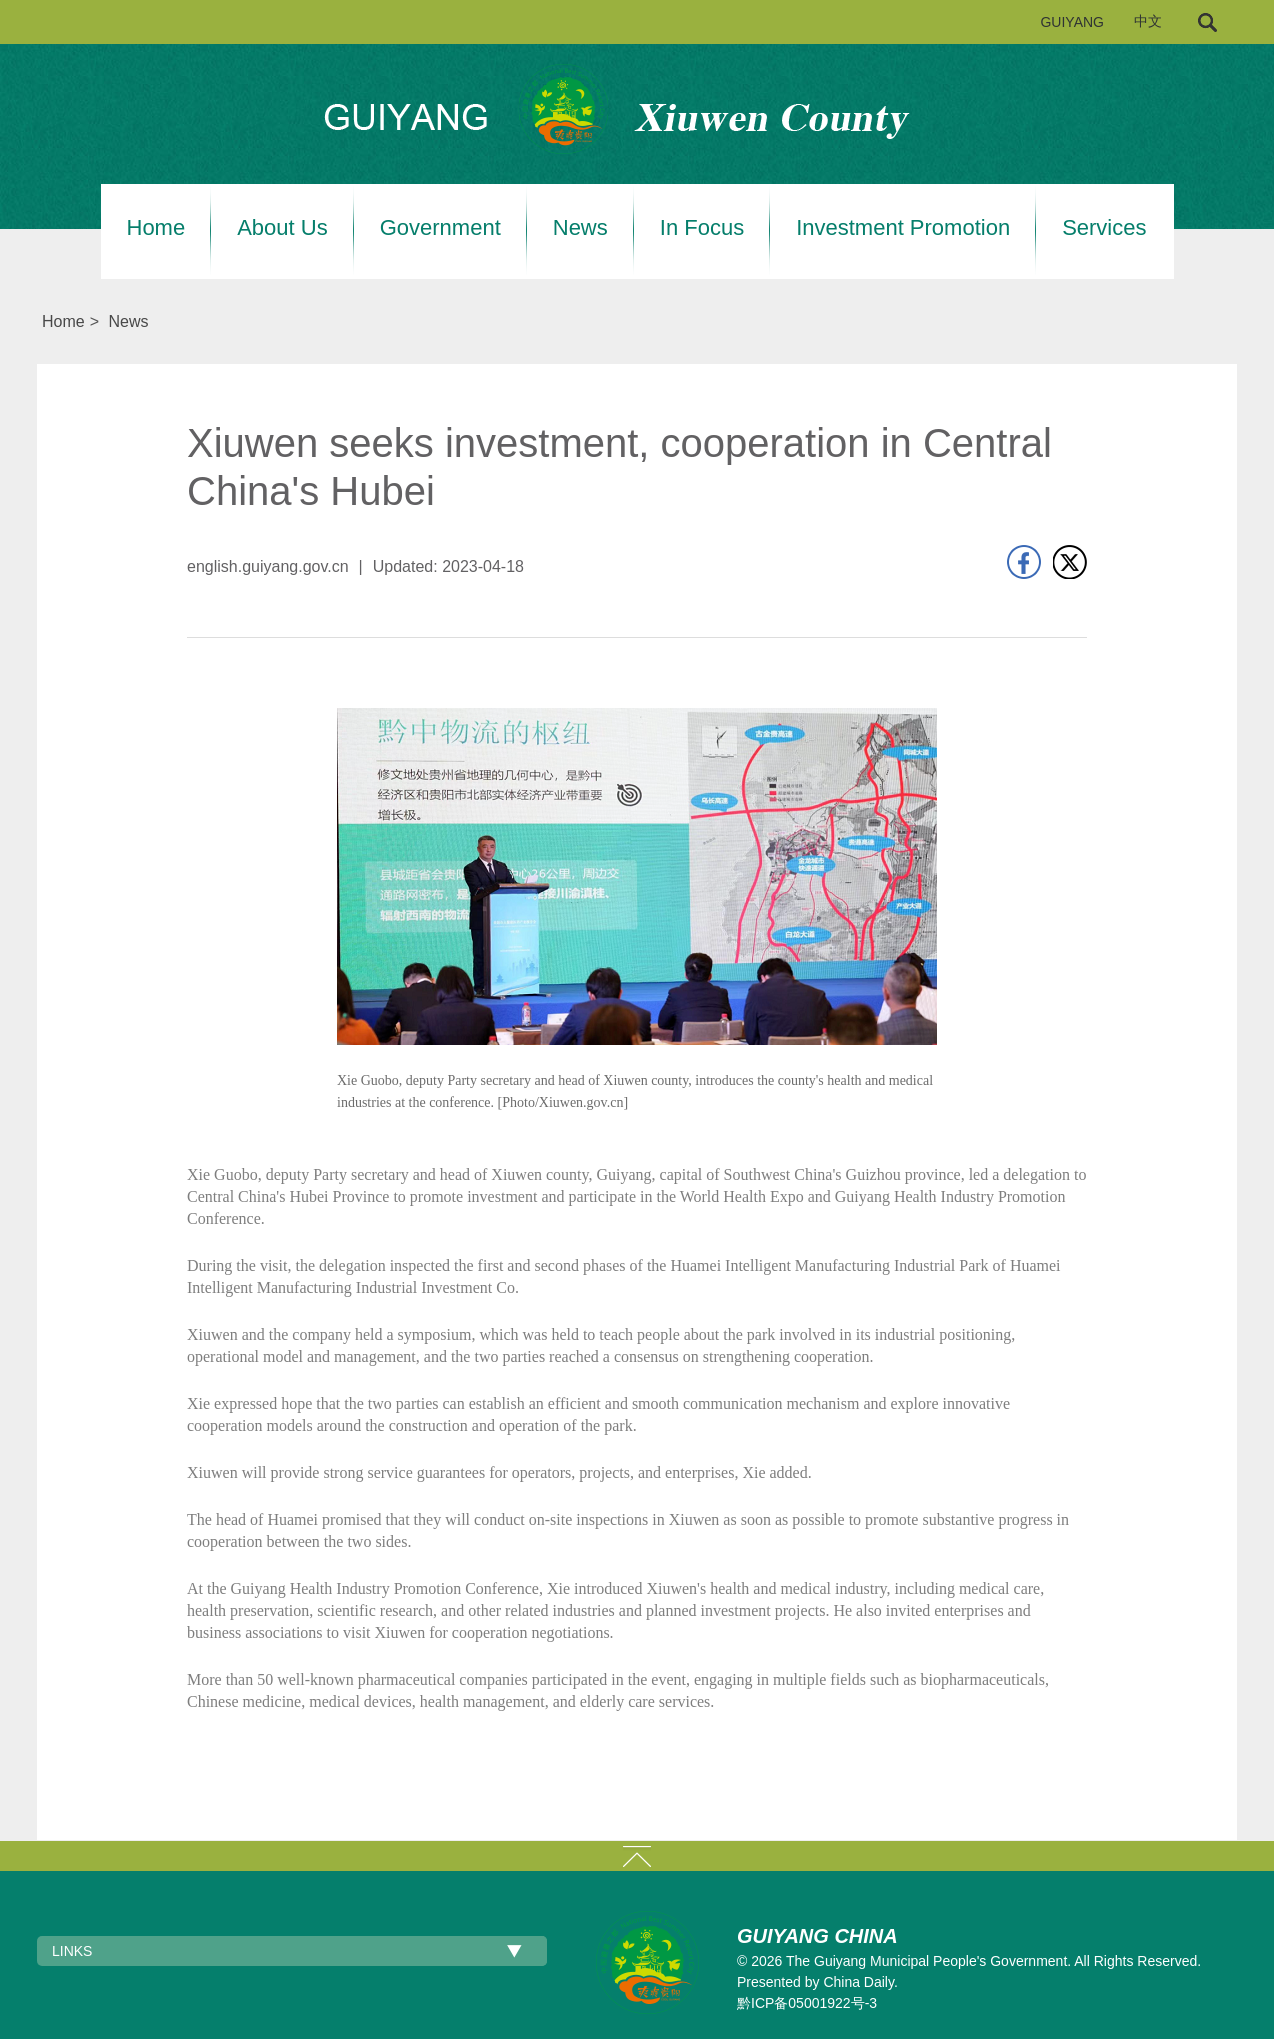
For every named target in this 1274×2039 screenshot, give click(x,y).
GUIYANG (1072, 22)
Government (440, 228)
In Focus (702, 228)
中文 (1148, 21)
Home (156, 228)
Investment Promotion (903, 228)
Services (1104, 228)
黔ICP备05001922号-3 (807, 2003)
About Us (282, 228)
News (580, 228)
